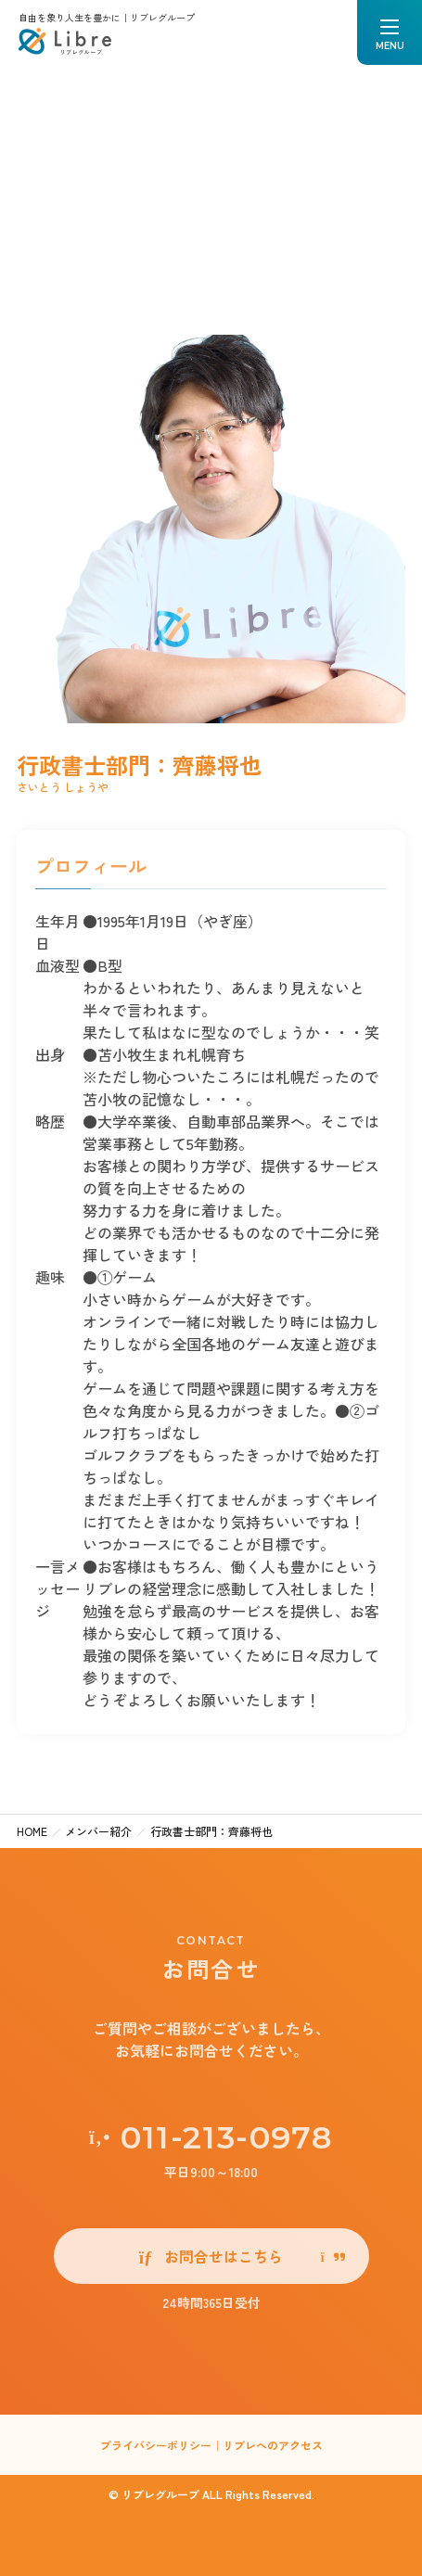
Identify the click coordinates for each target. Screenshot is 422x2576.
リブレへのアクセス (273, 2445)
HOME (32, 1831)
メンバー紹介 (98, 1831)
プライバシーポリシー (155, 2445)
